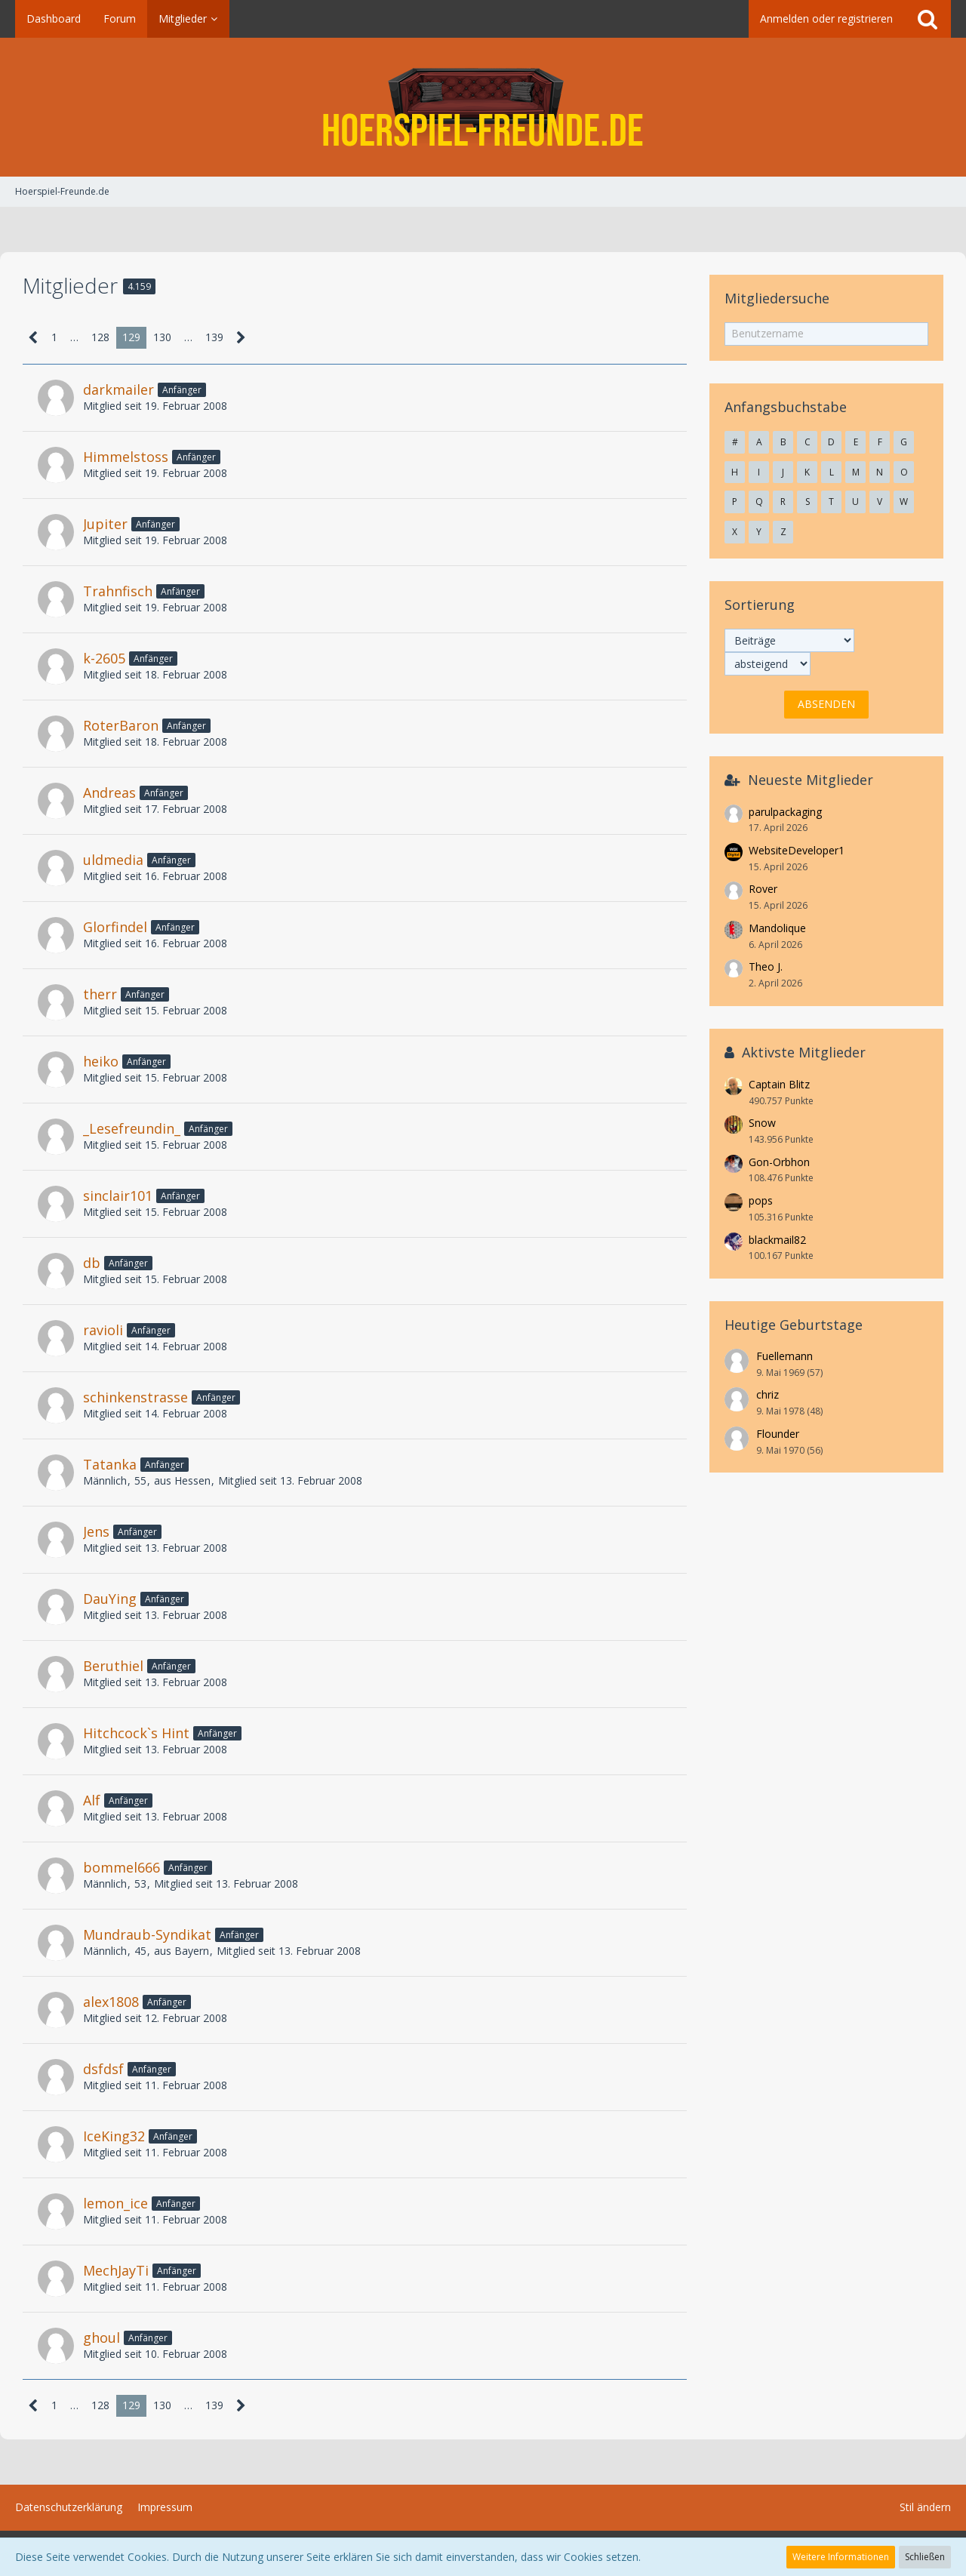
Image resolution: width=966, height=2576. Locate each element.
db (91, 1263)
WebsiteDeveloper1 (796, 850)
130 (162, 337)
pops (761, 1200)
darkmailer (118, 389)
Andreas (109, 792)
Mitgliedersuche (776, 298)
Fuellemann (784, 1356)
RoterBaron (120, 725)
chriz (767, 1394)
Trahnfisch (117, 591)
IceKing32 (114, 2136)
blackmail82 (777, 1240)
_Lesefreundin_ (131, 1128)
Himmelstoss (125, 457)
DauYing (110, 1599)
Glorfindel (115, 927)
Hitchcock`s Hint (136, 1733)
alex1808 (111, 2002)
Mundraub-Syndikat (147, 1934)
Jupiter (105, 524)
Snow (762, 1123)
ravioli (103, 1330)
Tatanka (110, 1464)
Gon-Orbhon (779, 1162)
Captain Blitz (779, 1084)
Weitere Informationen (840, 2556)
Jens (96, 1531)
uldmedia (113, 860)
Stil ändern (925, 2507)
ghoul (101, 2337)
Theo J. (766, 966)
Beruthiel (113, 1666)
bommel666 (121, 1867)
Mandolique (777, 928)
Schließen (925, 2556)
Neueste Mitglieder (810, 780)
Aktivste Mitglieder (804, 1052)
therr (100, 994)
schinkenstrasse (135, 1397)
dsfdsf (103, 2069)
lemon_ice (115, 2203)
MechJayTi (116, 2270)
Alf (91, 1800)
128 (100, 337)
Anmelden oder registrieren (826, 18)
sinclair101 (117, 1195)
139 (214, 337)
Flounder (777, 1433)
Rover (763, 889)
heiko (100, 1061)
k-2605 (104, 658)
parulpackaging (785, 812)
